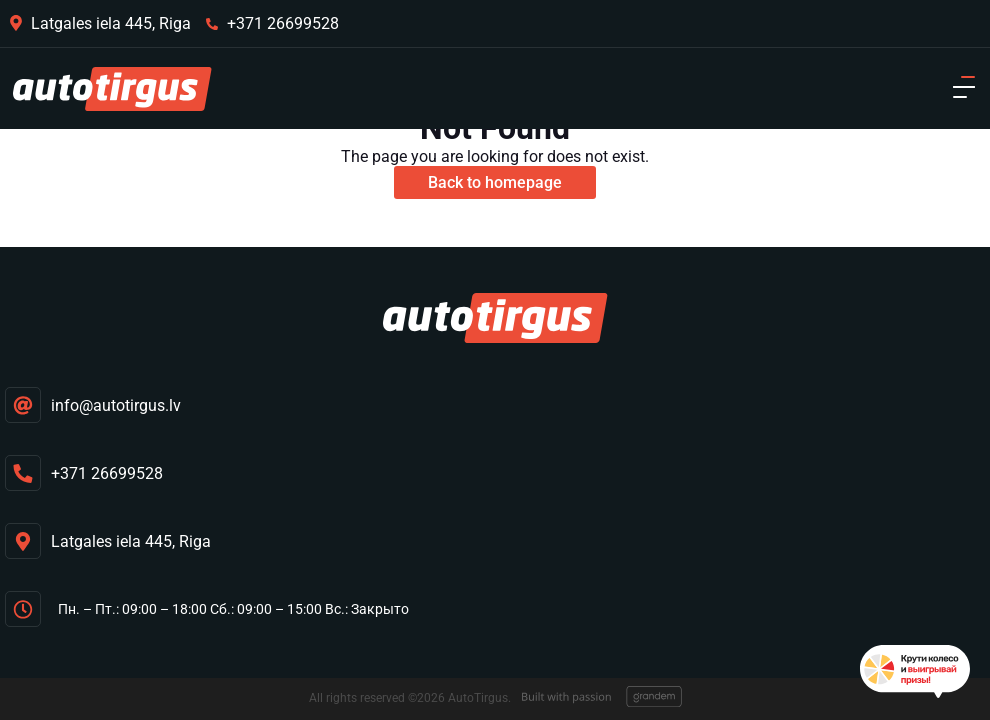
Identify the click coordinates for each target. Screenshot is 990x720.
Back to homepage (495, 182)
